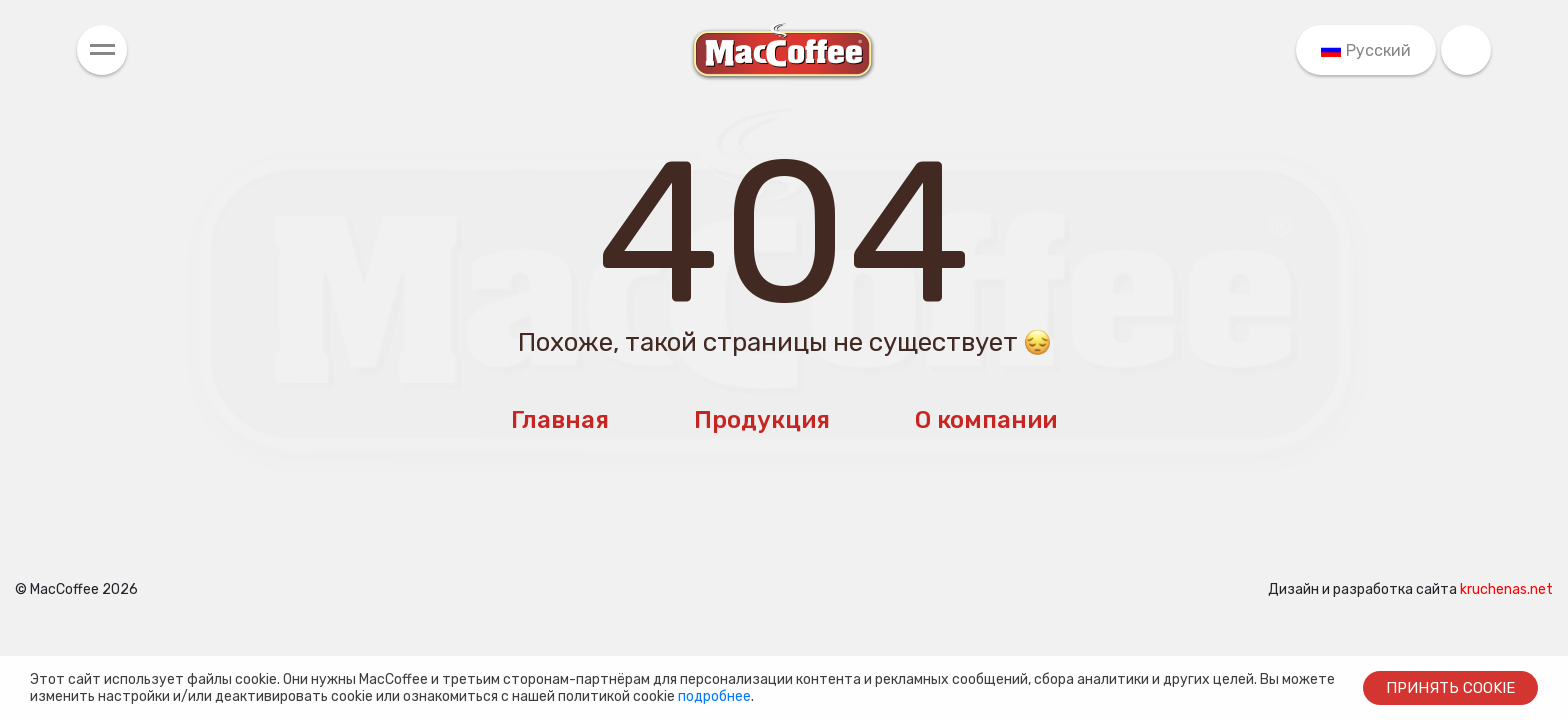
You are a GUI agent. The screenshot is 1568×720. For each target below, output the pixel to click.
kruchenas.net (1506, 589)
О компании (986, 420)
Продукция (762, 420)
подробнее (714, 696)
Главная (560, 420)
